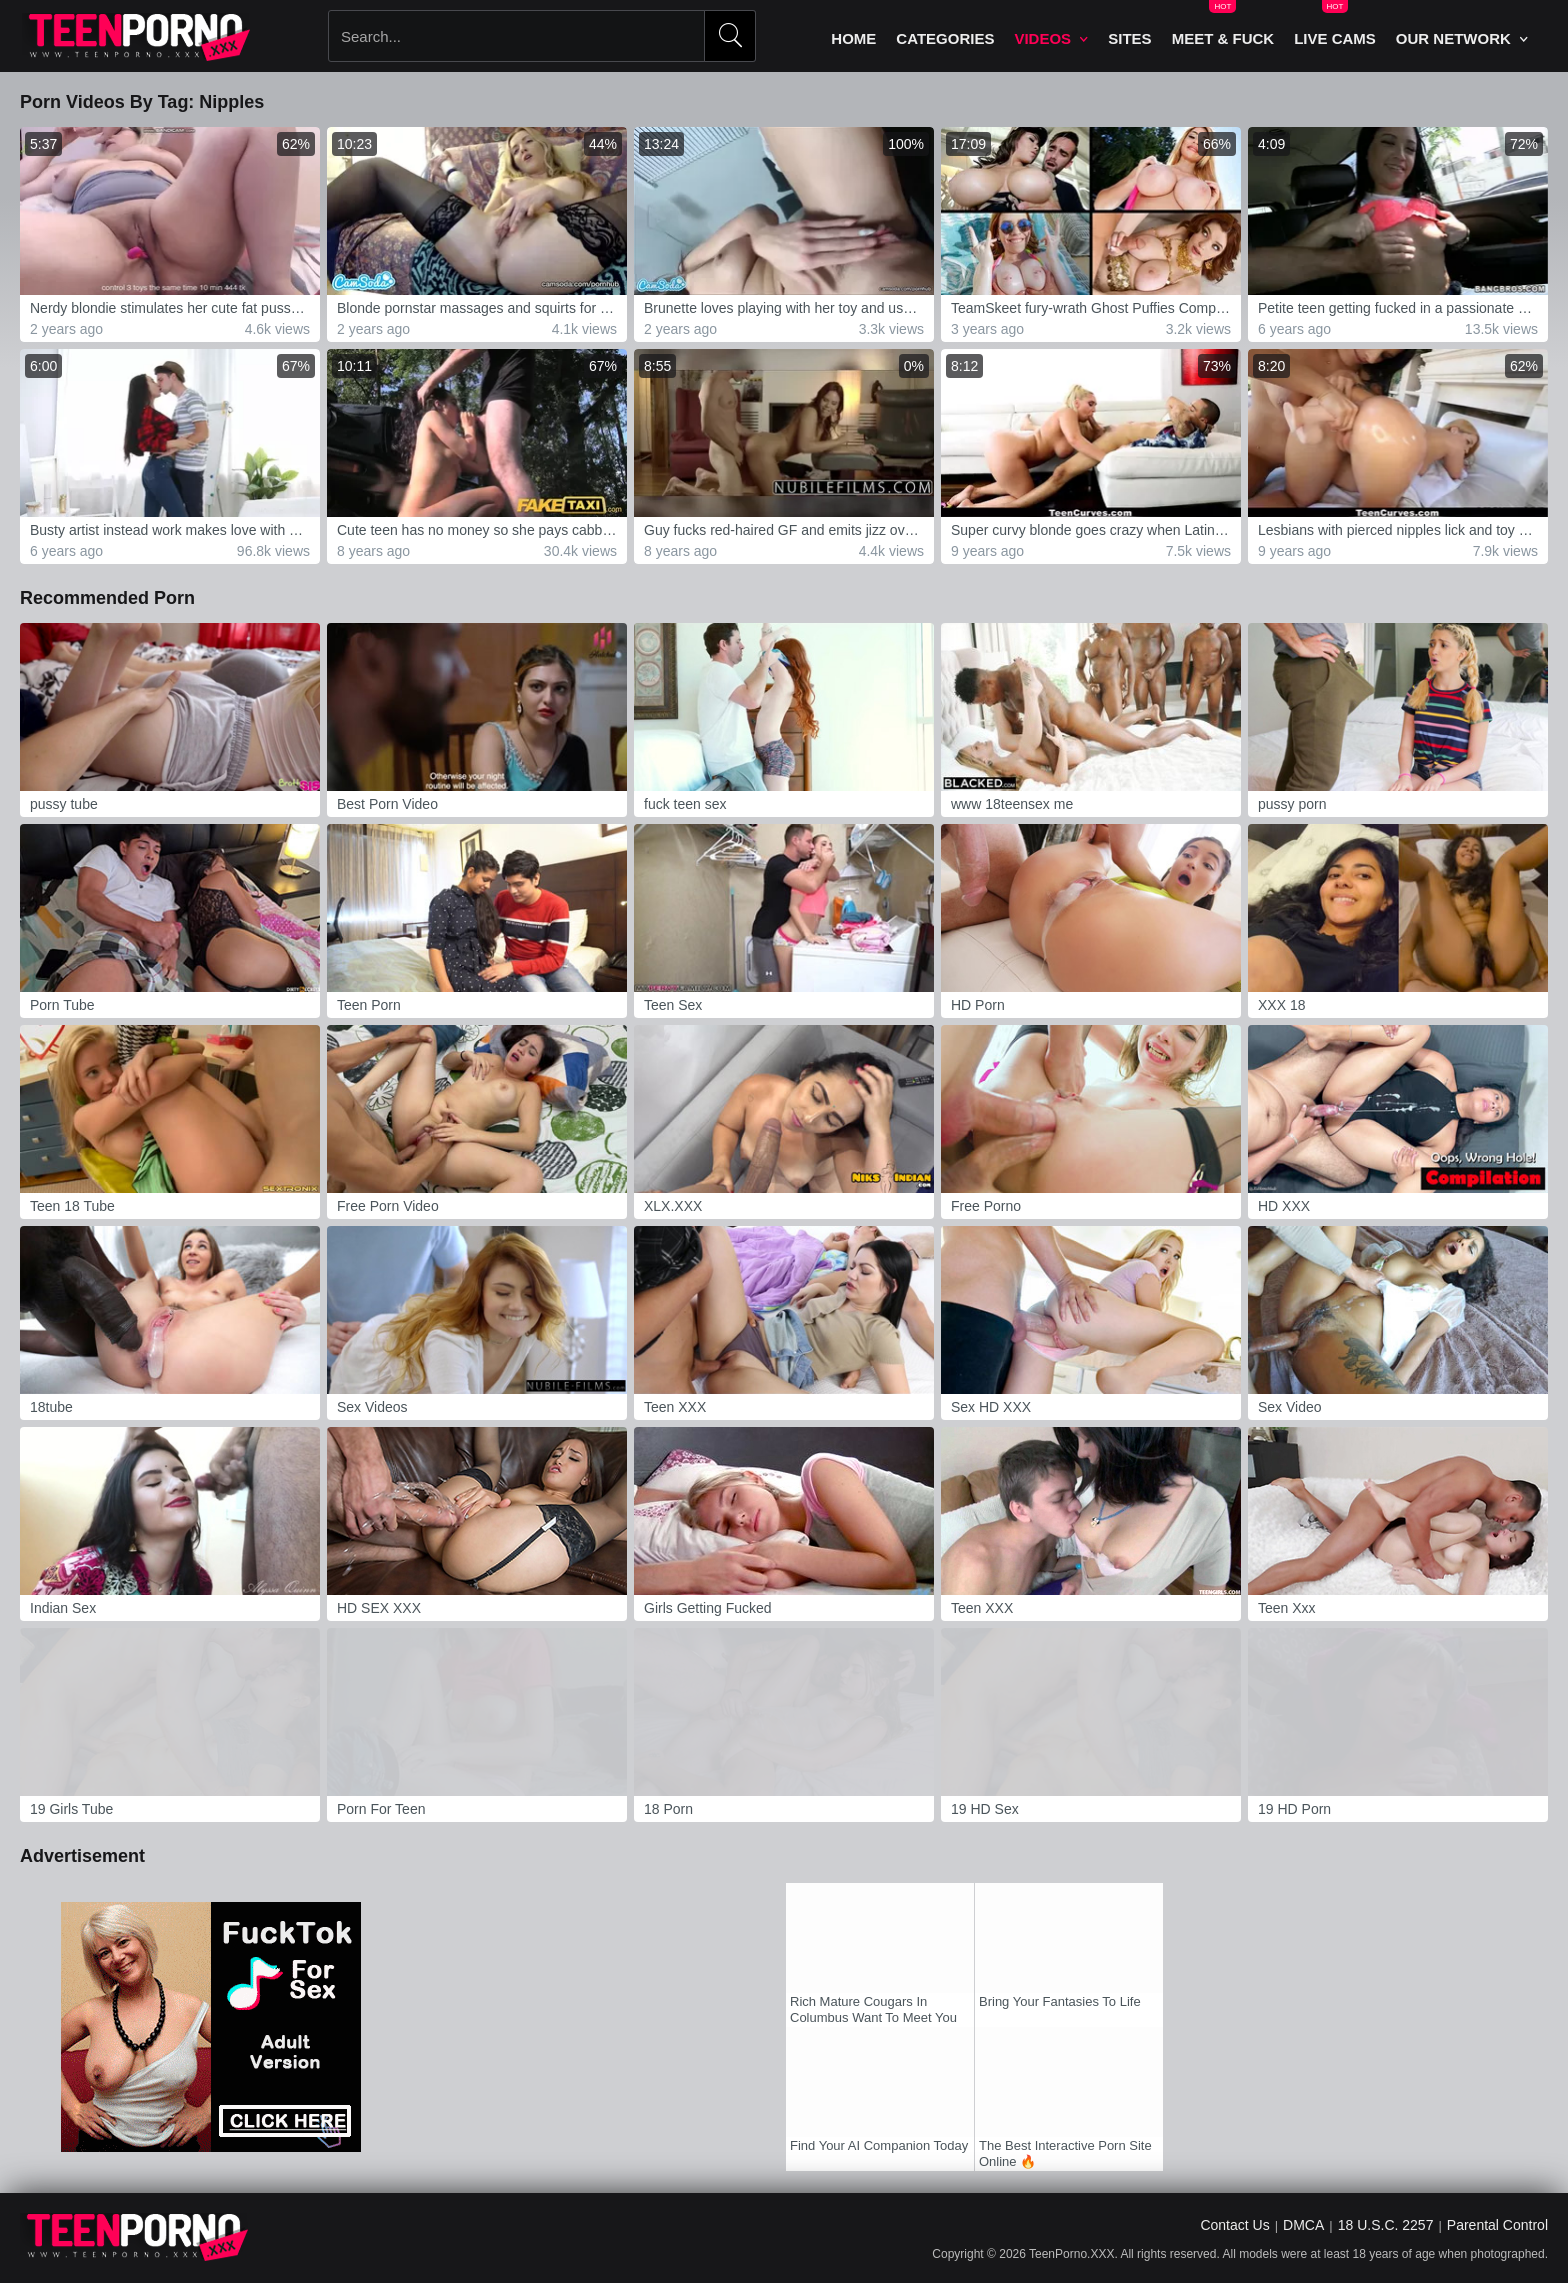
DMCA (1303, 2225)
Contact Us (1234, 2225)
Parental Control (1497, 2225)
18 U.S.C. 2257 (1386, 2225)
